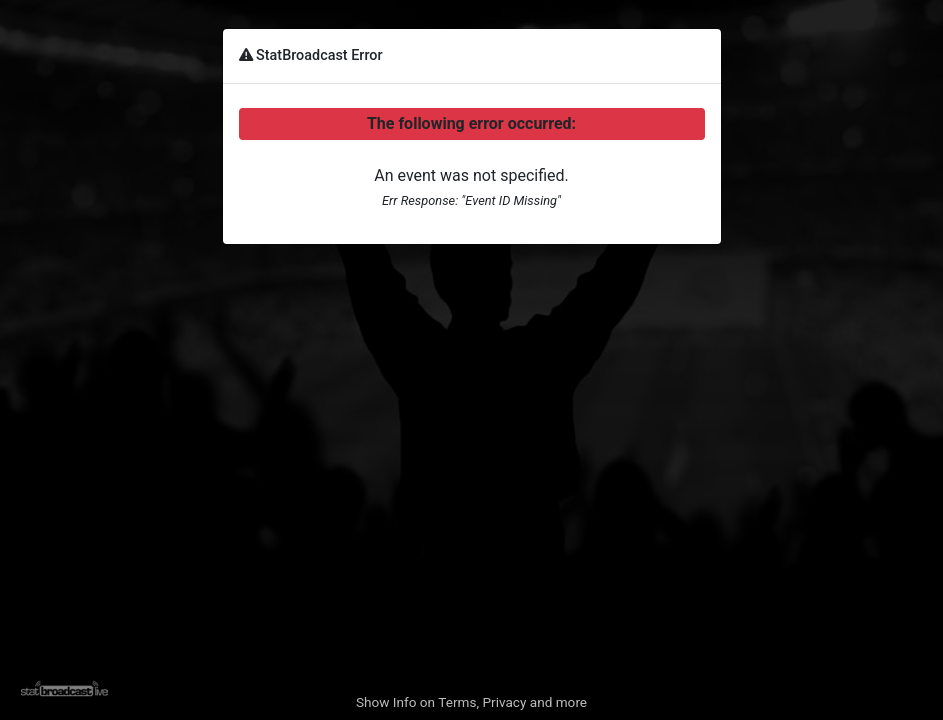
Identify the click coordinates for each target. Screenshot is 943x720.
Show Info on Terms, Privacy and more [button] (471, 702)
